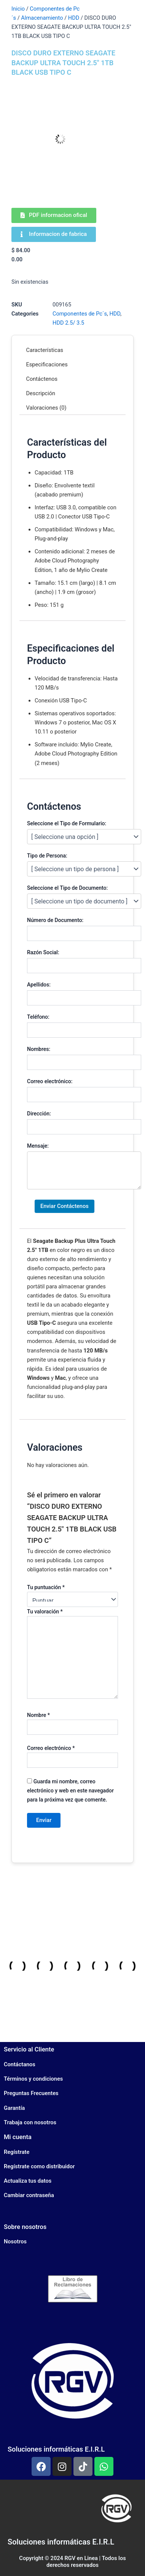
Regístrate (16, 2152)
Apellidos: (39, 985)
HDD (74, 17)
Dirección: (39, 1114)
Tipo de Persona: (47, 856)
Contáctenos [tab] (42, 378)
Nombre (38, 1715)
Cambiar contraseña (29, 2195)
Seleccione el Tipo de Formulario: (66, 823)
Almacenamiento (42, 17)
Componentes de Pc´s (80, 313)
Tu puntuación (46, 1587)
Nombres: (38, 1049)
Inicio (18, 8)
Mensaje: (38, 1146)
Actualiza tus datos (27, 2180)
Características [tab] (45, 350)
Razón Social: (43, 952)
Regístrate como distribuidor (39, 2166)
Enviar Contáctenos (64, 1206)
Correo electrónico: (49, 1081)
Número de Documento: (55, 920)
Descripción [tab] (41, 393)
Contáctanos (19, 2064)
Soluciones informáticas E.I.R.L (56, 2449)
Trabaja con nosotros (30, 2122)
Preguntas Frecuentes (31, 2093)
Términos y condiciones (33, 2078)
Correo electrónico (51, 1748)
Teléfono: (38, 1017)
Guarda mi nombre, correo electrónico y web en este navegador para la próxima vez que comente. (70, 1790)
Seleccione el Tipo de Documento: (67, 888)
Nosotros (15, 2241)
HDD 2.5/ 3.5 (68, 322)
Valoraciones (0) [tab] (46, 407)
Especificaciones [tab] (47, 364)
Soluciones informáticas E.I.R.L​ (61, 2541)
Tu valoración (45, 1611)
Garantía (14, 2108)
